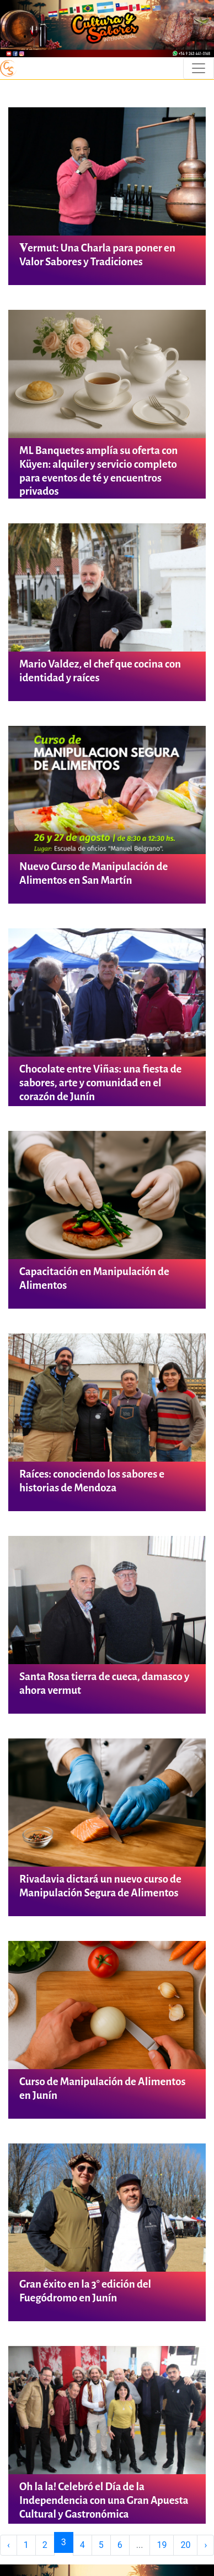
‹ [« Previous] (8, 2545)
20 (185, 2545)
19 (162, 2545)
